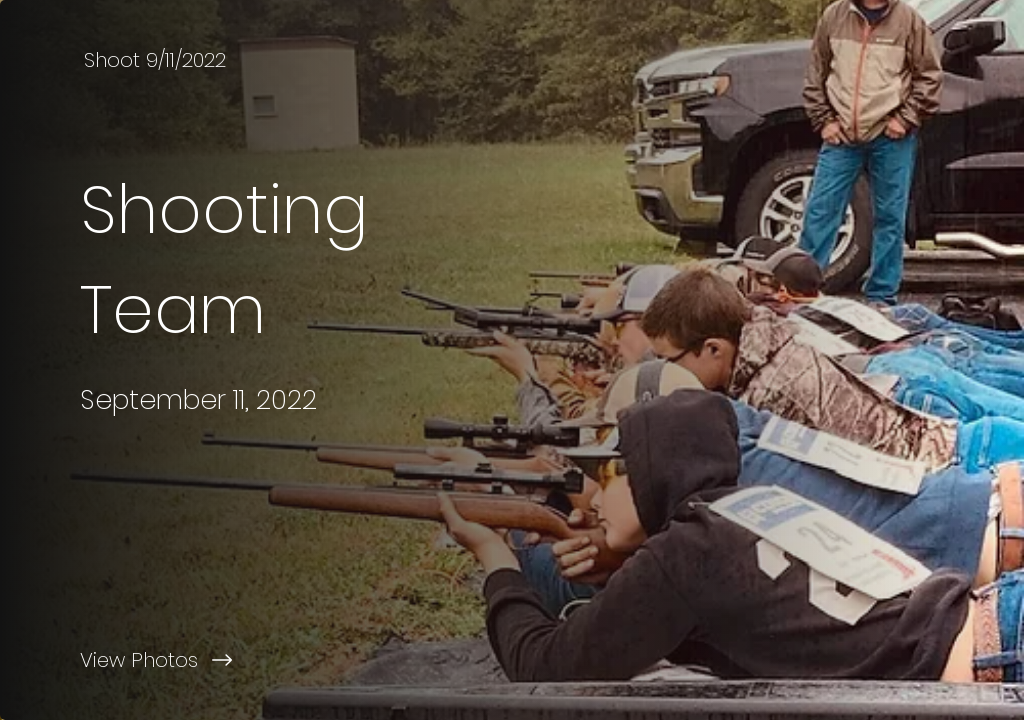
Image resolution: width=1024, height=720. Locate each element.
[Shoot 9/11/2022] (157, 60)
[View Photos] (256, 660)
